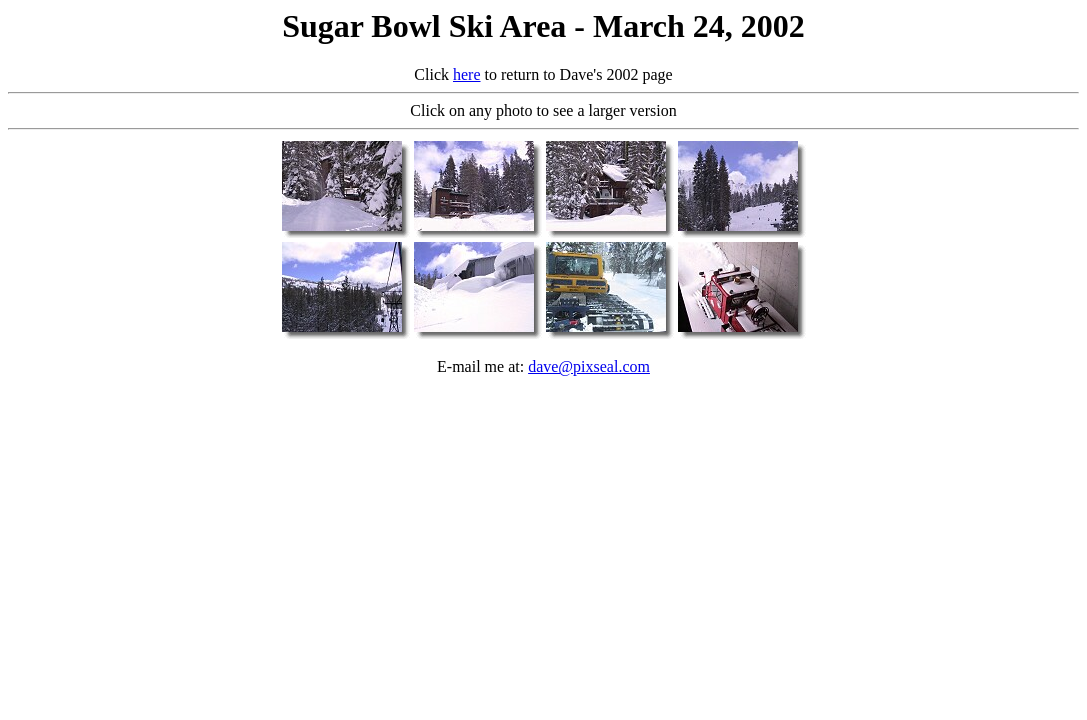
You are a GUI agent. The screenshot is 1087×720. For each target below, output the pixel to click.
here (467, 74)
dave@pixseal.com (589, 366)
